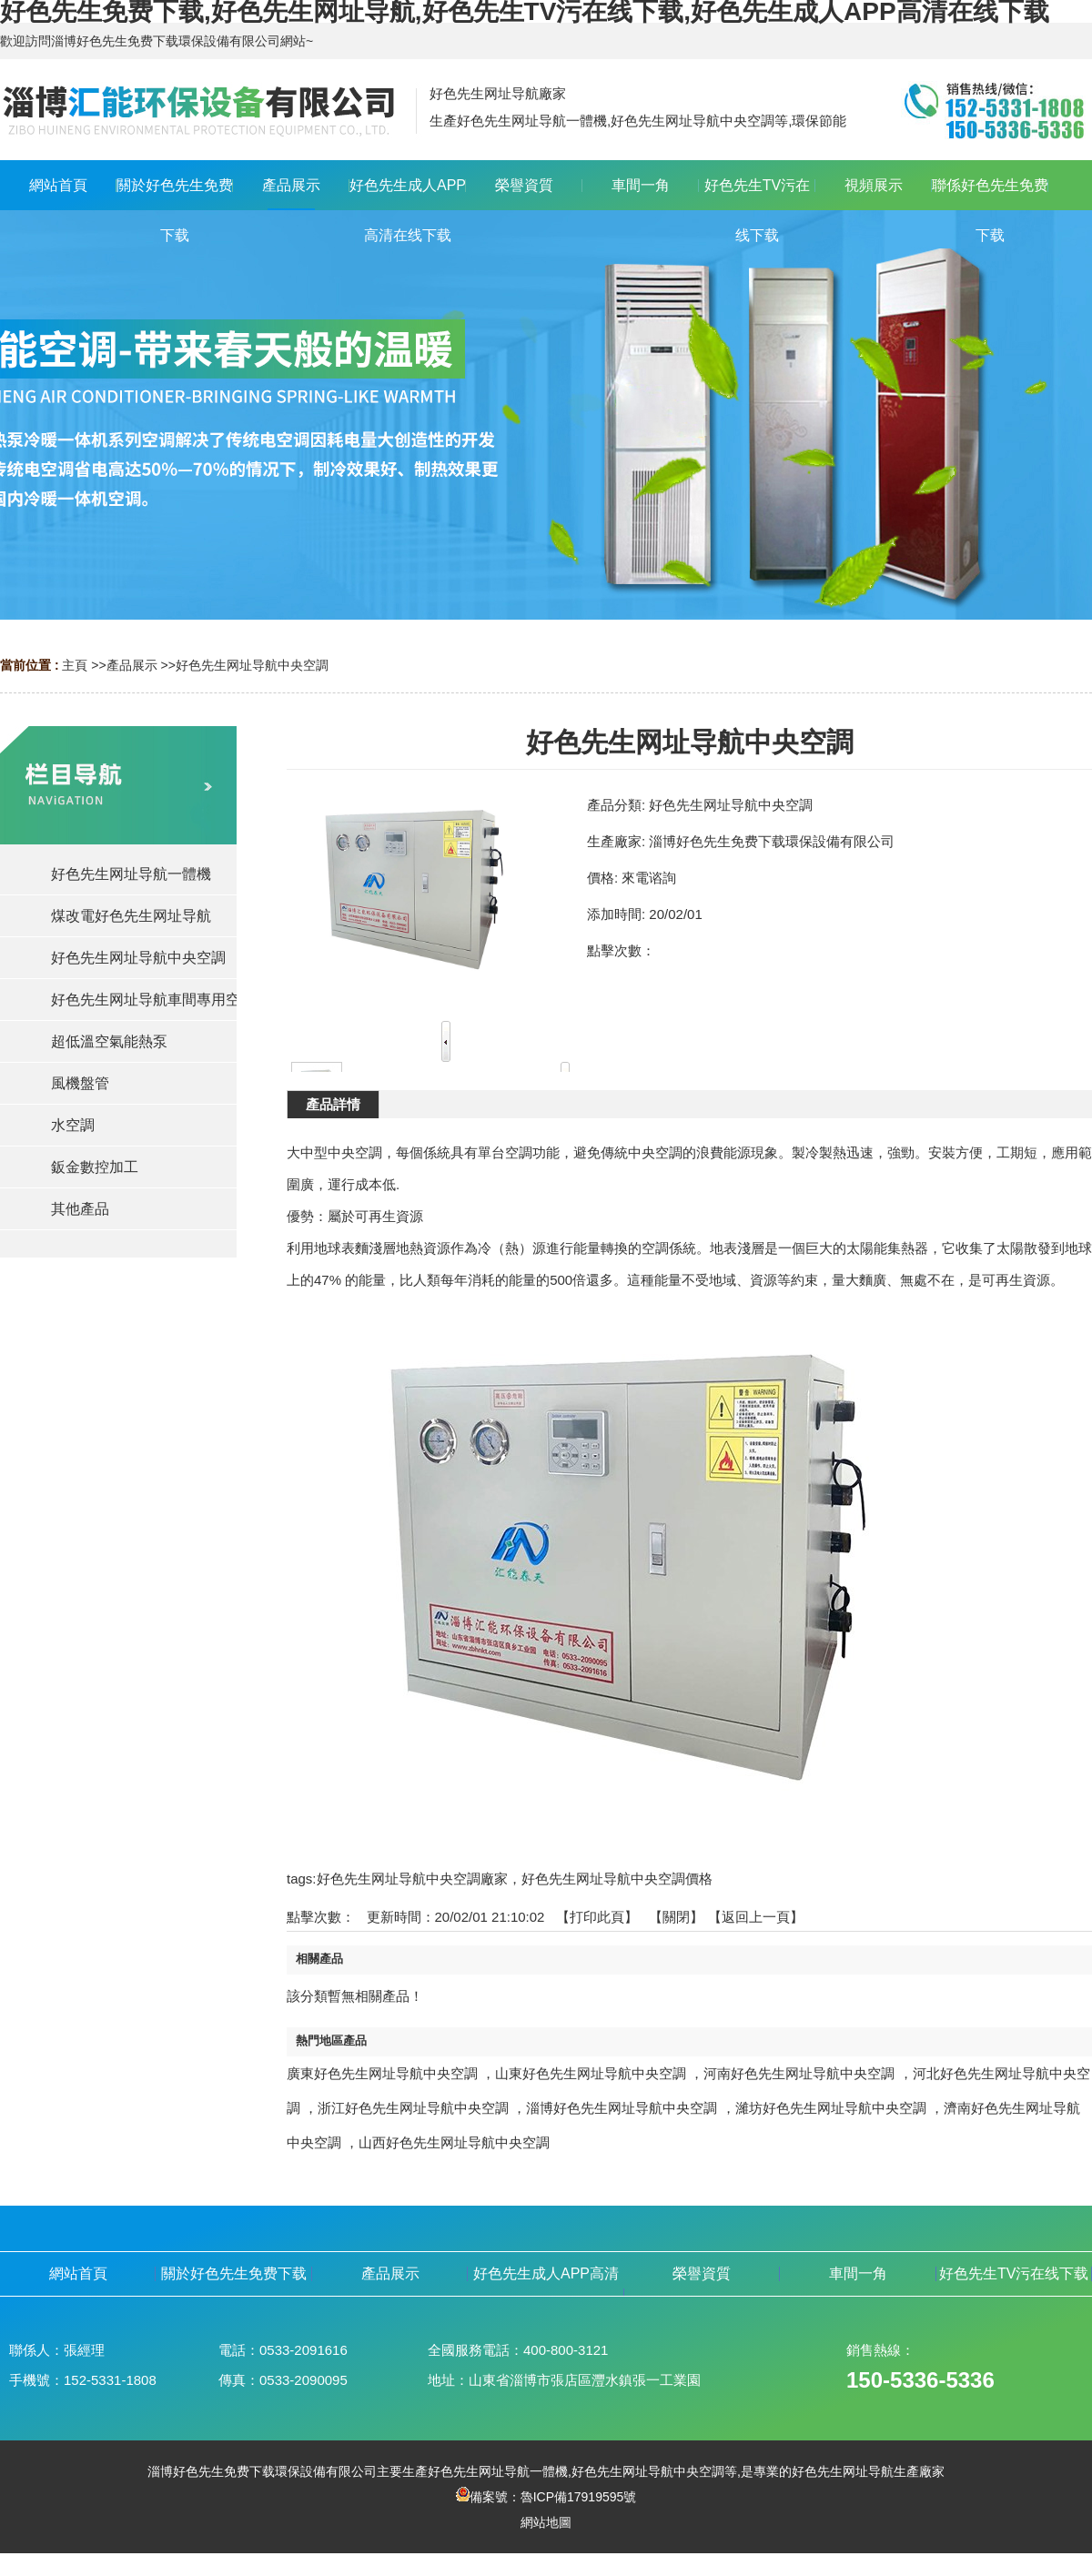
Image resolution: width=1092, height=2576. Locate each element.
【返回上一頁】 (756, 1916)
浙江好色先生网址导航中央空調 (413, 2108)
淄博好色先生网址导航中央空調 (621, 2108)
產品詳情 (333, 1104)
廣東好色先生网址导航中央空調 (382, 2073)
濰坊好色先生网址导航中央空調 (830, 2108)
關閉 (676, 1916)
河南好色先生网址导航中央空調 (799, 2073)
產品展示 (131, 665)
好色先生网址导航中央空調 (252, 665)
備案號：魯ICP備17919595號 (546, 2497)
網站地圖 (546, 2522)
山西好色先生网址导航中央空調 (454, 2142)
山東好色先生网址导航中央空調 (590, 2073)
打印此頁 (597, 1916)
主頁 (74, 665)
